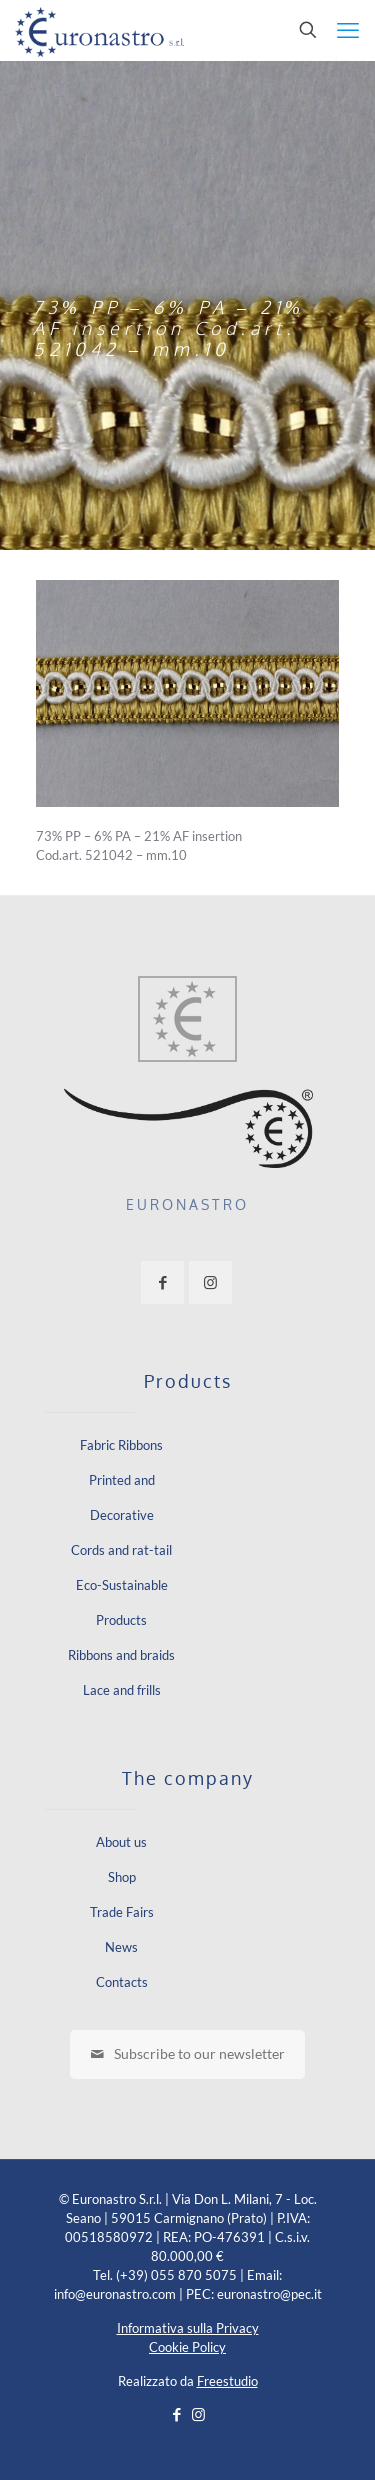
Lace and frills (122, 1690)
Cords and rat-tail (121, 1550)
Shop (122, 1877)
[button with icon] (162, 1282)
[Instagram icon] (198, 2414)
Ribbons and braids (121, 1655)
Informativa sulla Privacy (188, 2328)
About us (121, 1842)
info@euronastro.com (115, 2294)
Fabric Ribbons (121, 1445)
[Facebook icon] (177, 2414)
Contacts (122, 1982)
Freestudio (227, 2381)
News (121, 1947)
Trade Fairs (122, 1912)
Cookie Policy (187, 2347)
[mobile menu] (348, 30)
